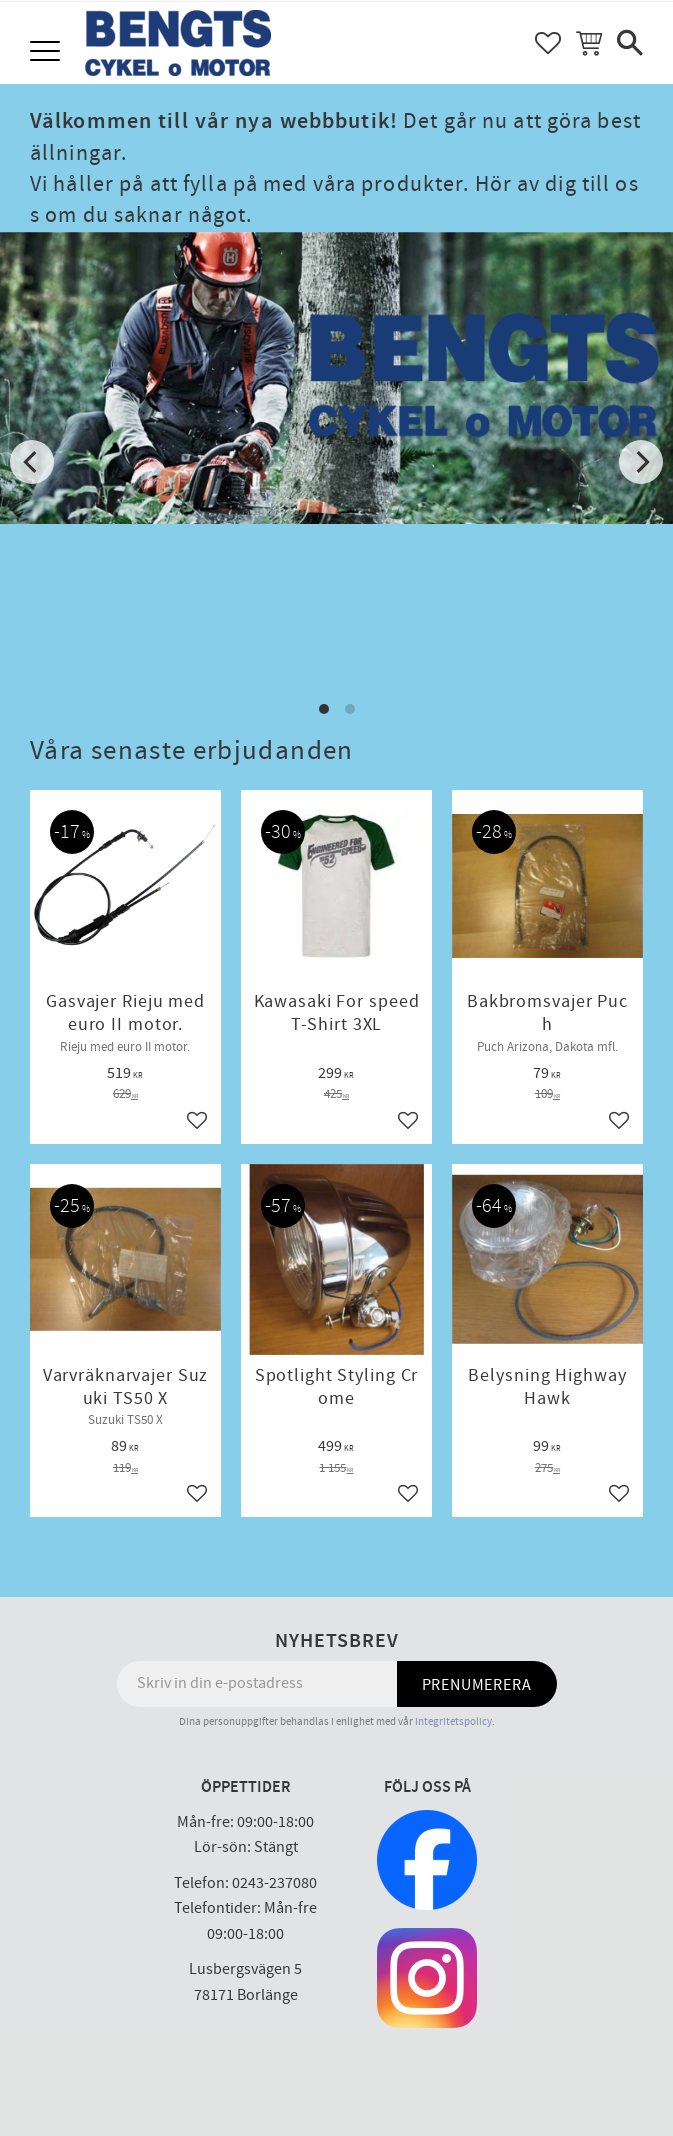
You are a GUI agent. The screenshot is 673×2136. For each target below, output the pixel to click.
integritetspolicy (453, 1721)
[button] (47, 52)
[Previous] (32, 462)
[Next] (641, 462)
